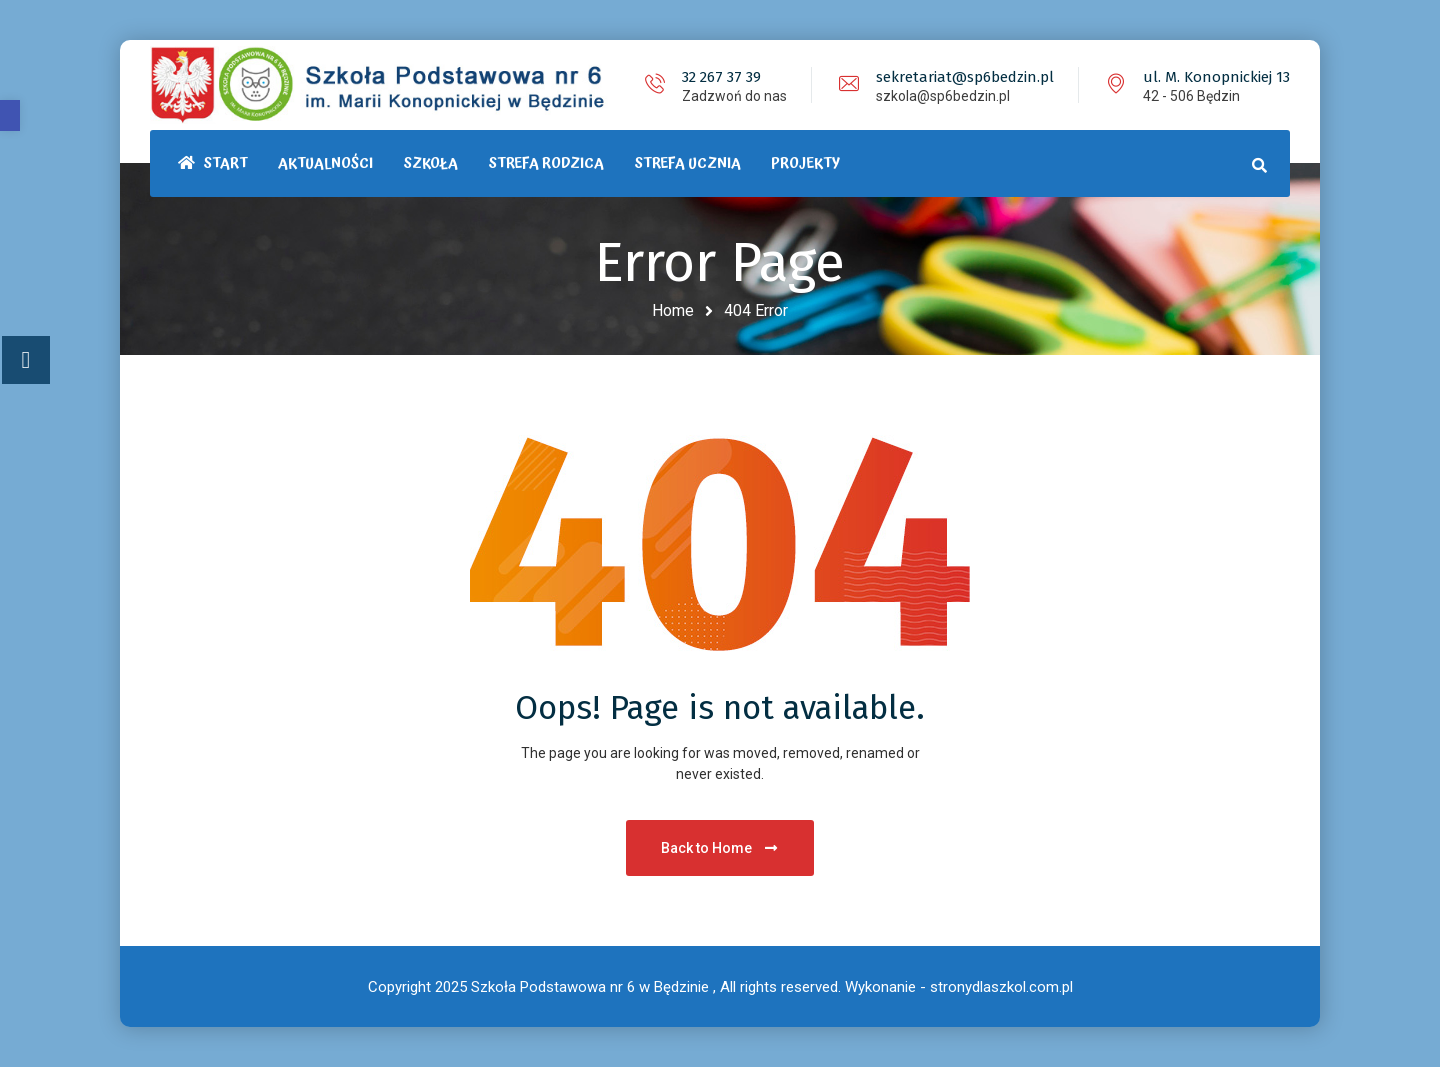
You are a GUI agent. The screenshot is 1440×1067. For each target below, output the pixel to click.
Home (673, 310)
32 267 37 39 (721, 77)
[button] (10, 115)
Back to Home (720, 848)
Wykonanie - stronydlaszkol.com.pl (959, 987)
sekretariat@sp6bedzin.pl (965, 77)
